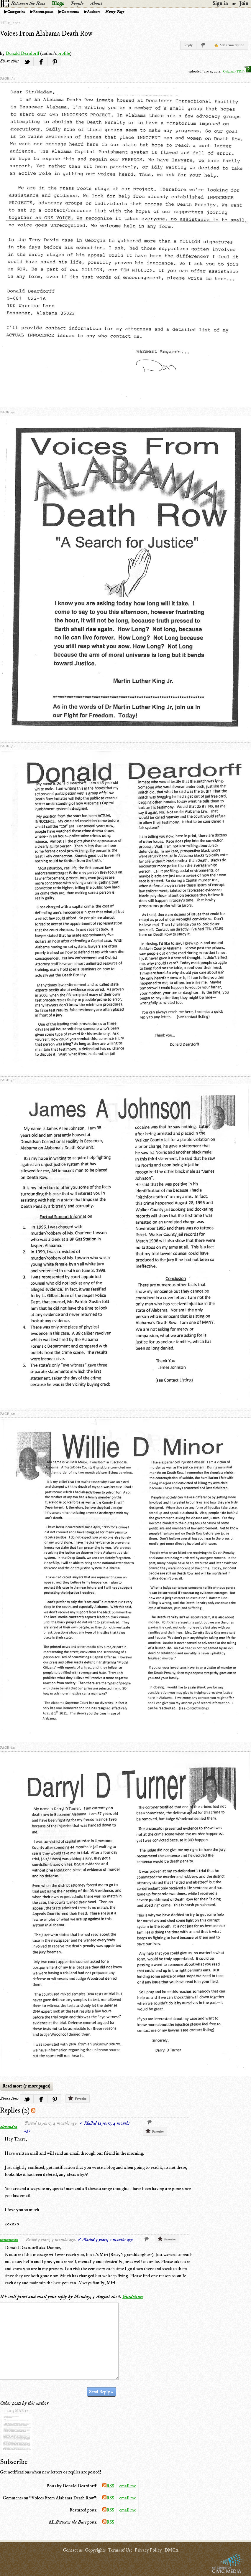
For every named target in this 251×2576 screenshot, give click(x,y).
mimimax (9, 2239)
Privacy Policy (148, 2550)
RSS (108, 2486)
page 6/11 (7, 1747)
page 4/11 (8, 1080)
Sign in (220, 3)
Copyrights (95, 2550)
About (96, 3)
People (76, 3)
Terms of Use (120, 2550)
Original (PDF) (237, 71)
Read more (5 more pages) (26, 2086)
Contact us (73, 2550)
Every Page (114, 11)
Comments (70, 11)
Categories (16, 11)
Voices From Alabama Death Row (46, 33)
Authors (93, 11)
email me (127, 2486)
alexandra (8, 2127)
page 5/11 (7, 1414)
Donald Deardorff (22, 53)
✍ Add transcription (229, 45)
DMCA (171, 2550)
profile (64, 53)
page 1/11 (7, 78)
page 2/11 (7, 412)
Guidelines (132, 2296)
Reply (188, 45)
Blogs (58, 3)
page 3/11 (7, 746)
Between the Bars (28, 3)
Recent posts (43, 11)
